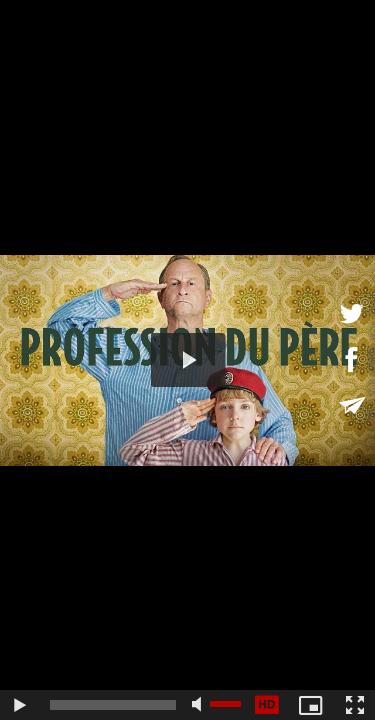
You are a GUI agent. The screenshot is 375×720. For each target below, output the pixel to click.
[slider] (113, 705)
